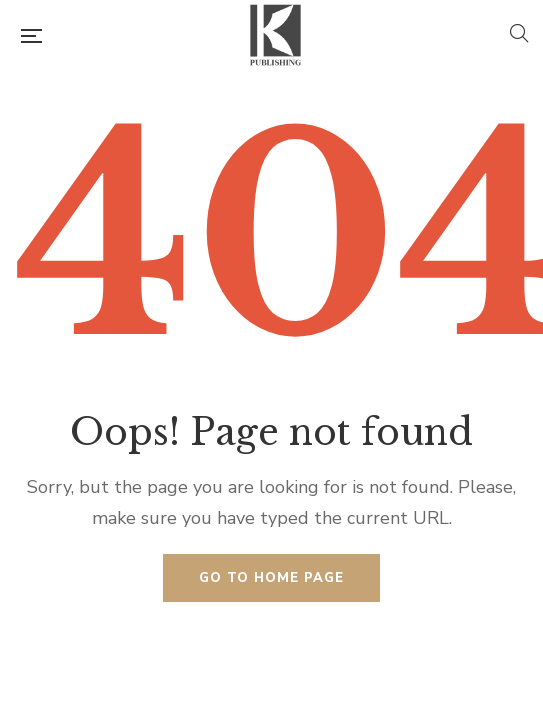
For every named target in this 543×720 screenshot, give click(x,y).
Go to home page (271, 578)
